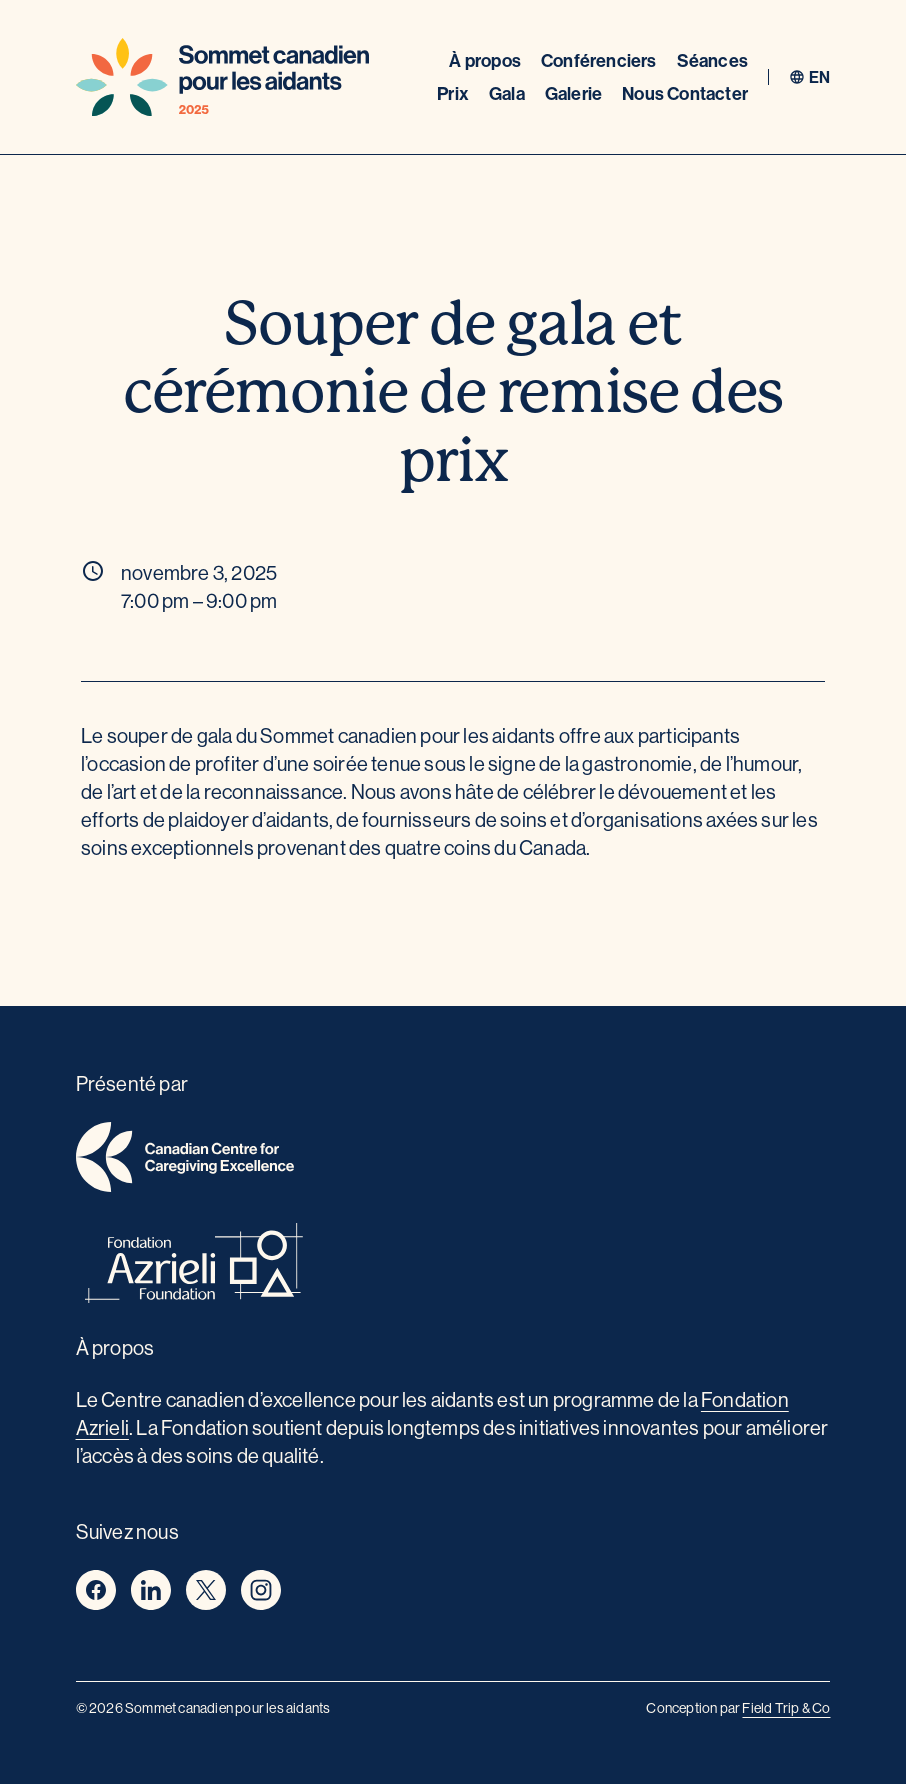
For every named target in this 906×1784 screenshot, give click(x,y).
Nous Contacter (685, 93)
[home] (453, 1160)
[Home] (222, 77)
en (819, 77)
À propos (485, 60)
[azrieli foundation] (453, 1266)
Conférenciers (599, 60)
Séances (712, 60)
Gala (507, 93)
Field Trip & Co (786, 1708)
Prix (453, 93)
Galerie (573, 93)
